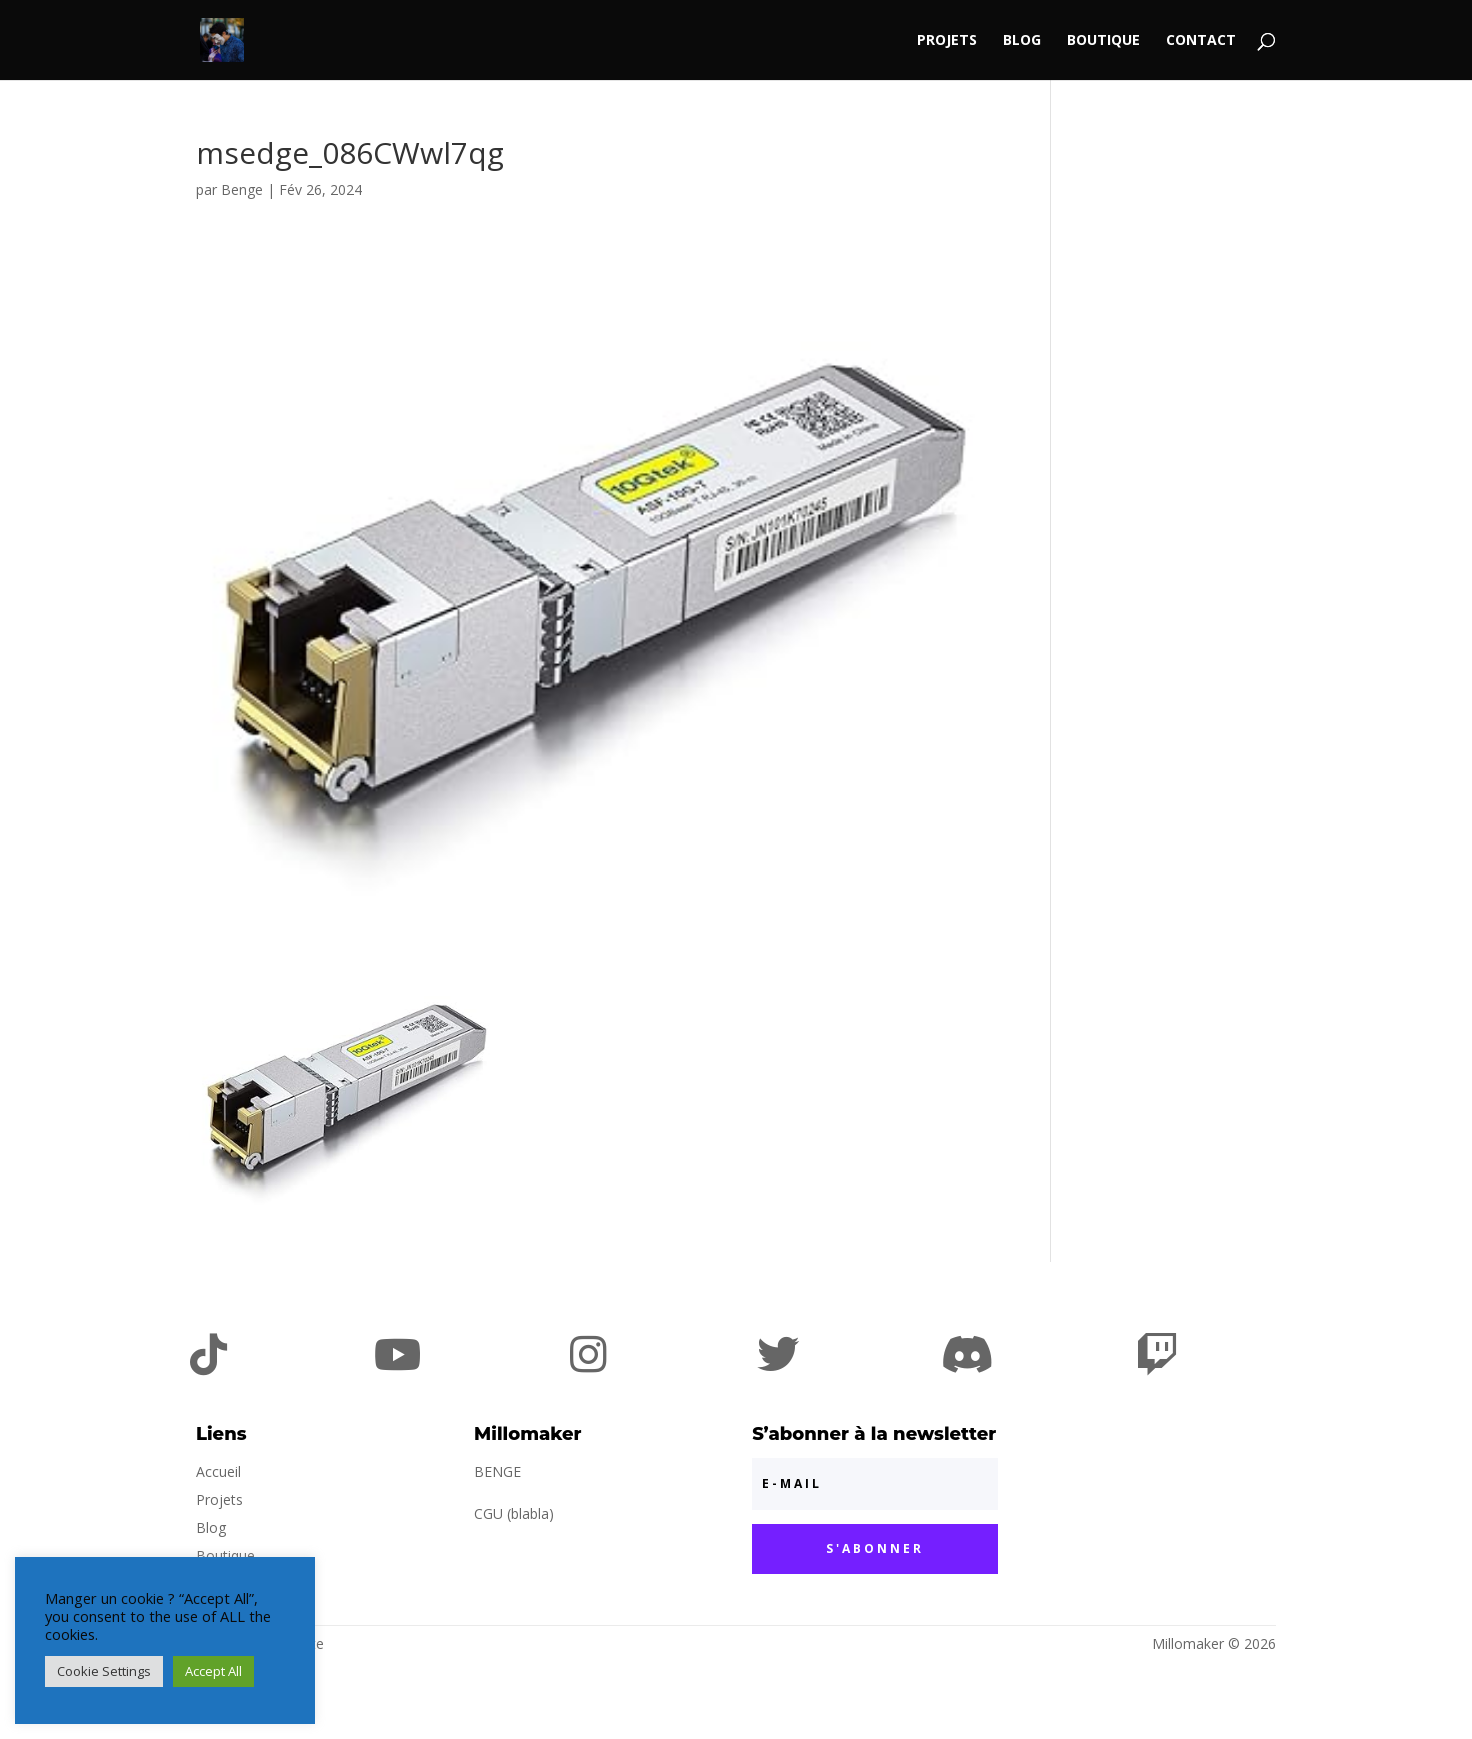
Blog (1022, 41)
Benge (242, 189)
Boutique (1103, 41)
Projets (947, 41)
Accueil (218, 1471)
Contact (1201, 41)
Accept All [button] (213, 1671)
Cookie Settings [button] (104, 1671)
